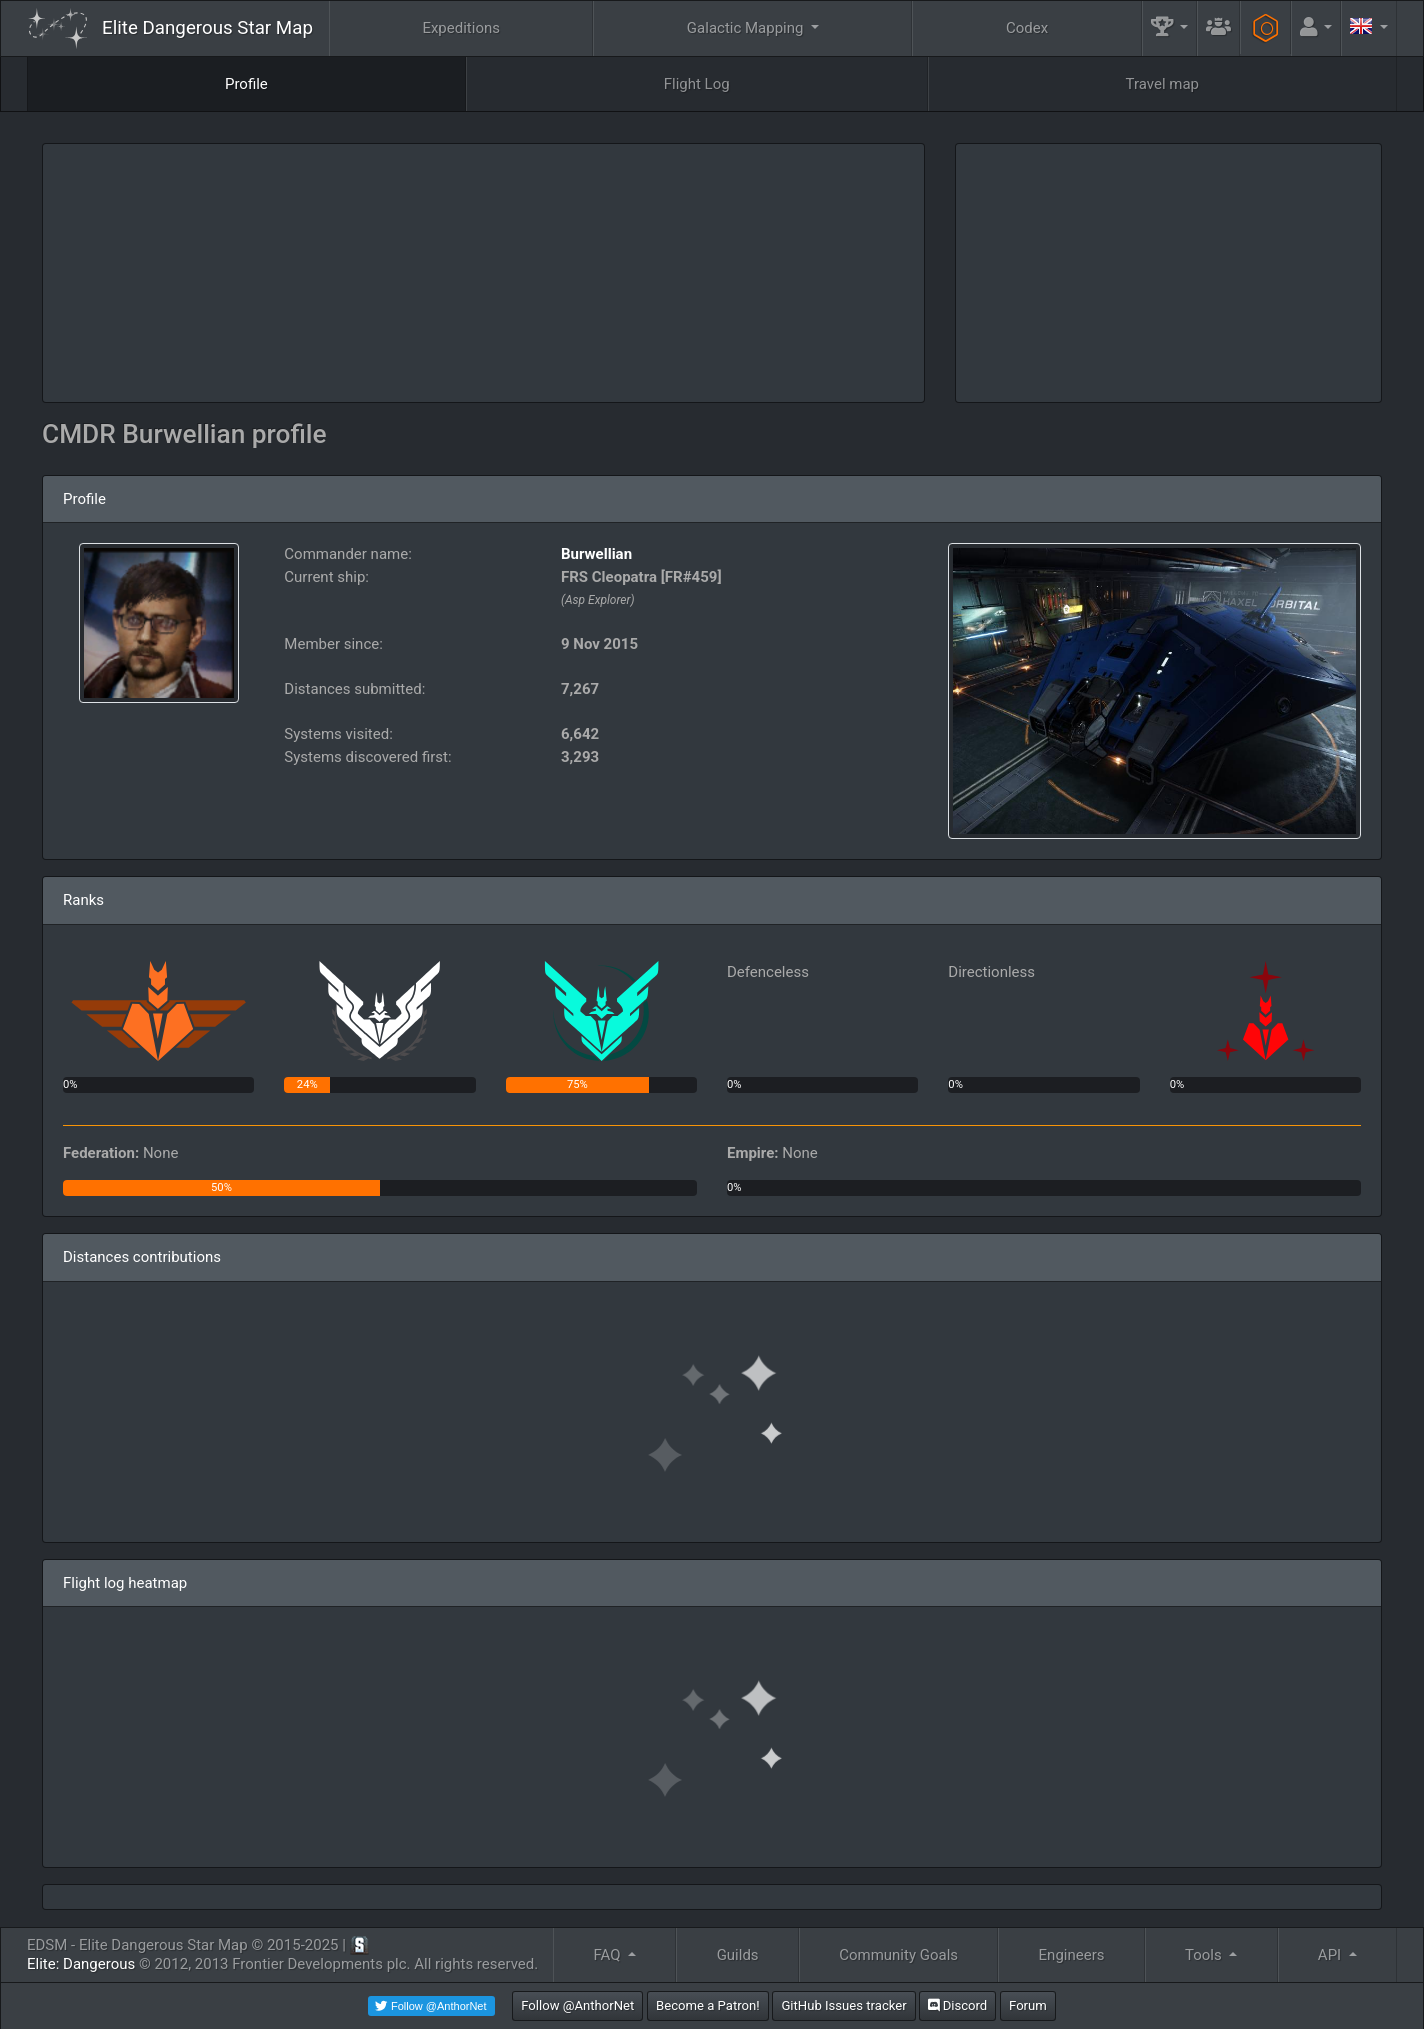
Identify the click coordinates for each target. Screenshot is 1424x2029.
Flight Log (697, 84)
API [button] (1331, 1955)
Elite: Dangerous (81, 1964)
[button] (1170, 28)
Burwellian (596, 554)
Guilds (738, 1955)
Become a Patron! (708, 2005)
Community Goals (898, 1955)
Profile (246, 84)
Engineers (1072, 1955)
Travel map (1162, 84)
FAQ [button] (608, 1955)
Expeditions (461, 28)
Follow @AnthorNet (577, 2005)
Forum (1028, 2005)
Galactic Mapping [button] (747, 28)
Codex (1027, 28)
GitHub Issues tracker (843, 2005)
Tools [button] (1205, 1955)
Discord (957, 2005)
